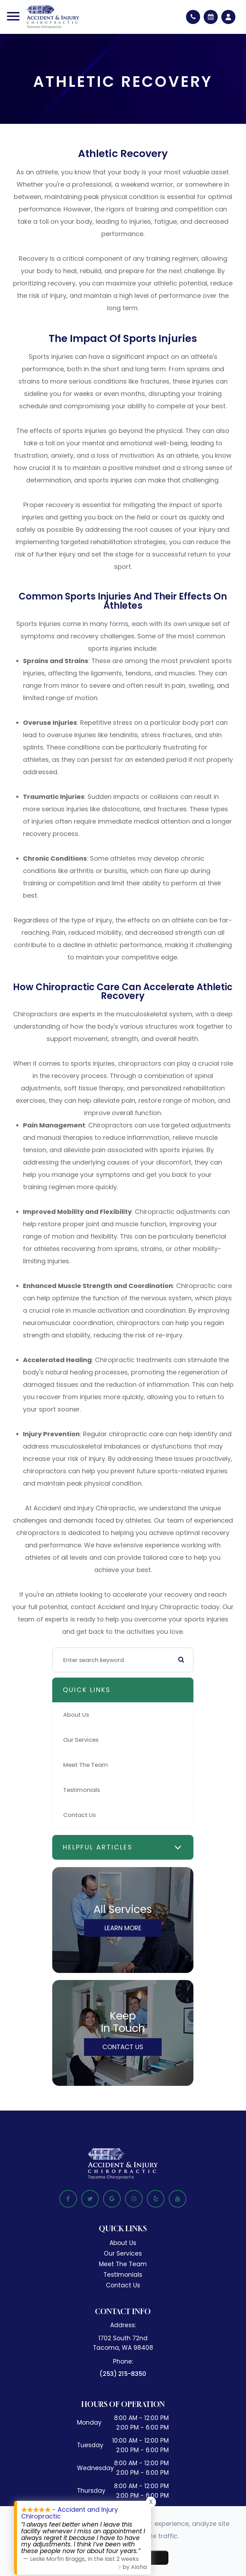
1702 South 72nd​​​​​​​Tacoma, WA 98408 (123, 2343)
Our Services (80, 1740)
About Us (76, 1715)
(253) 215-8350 (123, 2374)
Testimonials (81, 1790)
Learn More (123, 1928)
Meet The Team (85, 1765)
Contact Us (79, 1815)
